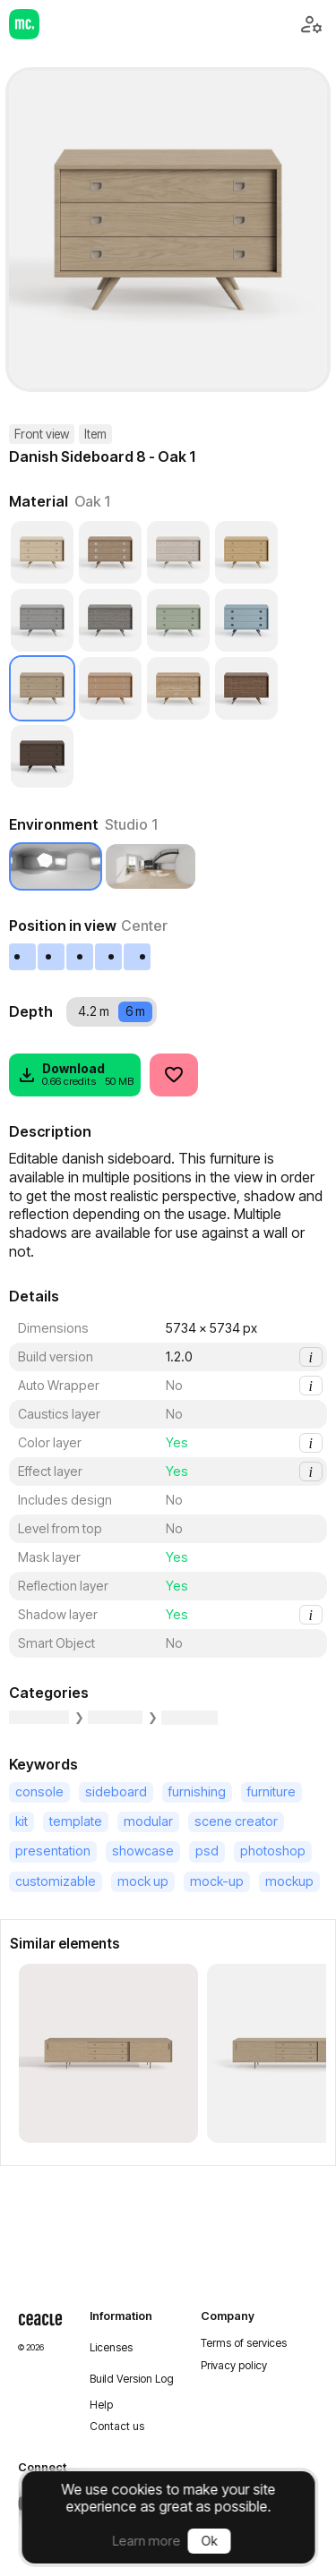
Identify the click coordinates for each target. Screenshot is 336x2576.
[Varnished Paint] (178, 620)
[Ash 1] (42, 552)
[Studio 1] (55, 866)
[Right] (109, 956)
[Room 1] (150, 866)
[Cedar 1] (246, 552)
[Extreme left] (23, 956)
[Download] (75, 1074)
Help (101, 2405)
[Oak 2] (110, 688)
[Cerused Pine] (110, 620)
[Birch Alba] (178, 552)
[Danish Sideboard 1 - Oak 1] (108, 2053)
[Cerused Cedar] (42, 620)
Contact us (117, 2426)
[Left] (52, 956)
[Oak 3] (178, 688)
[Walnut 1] (246, 688)
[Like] (174, 1074)
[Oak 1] (42, 688)
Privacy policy (234, 2365)
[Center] (80, 956)
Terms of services (244, 2343)
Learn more (147, 2540)
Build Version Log (132, 2379)
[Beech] (110, 552)
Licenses (111, 2347)
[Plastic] (246, 620)
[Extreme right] (138, 956)
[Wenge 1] (42, 756)
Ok (210, 2540)
